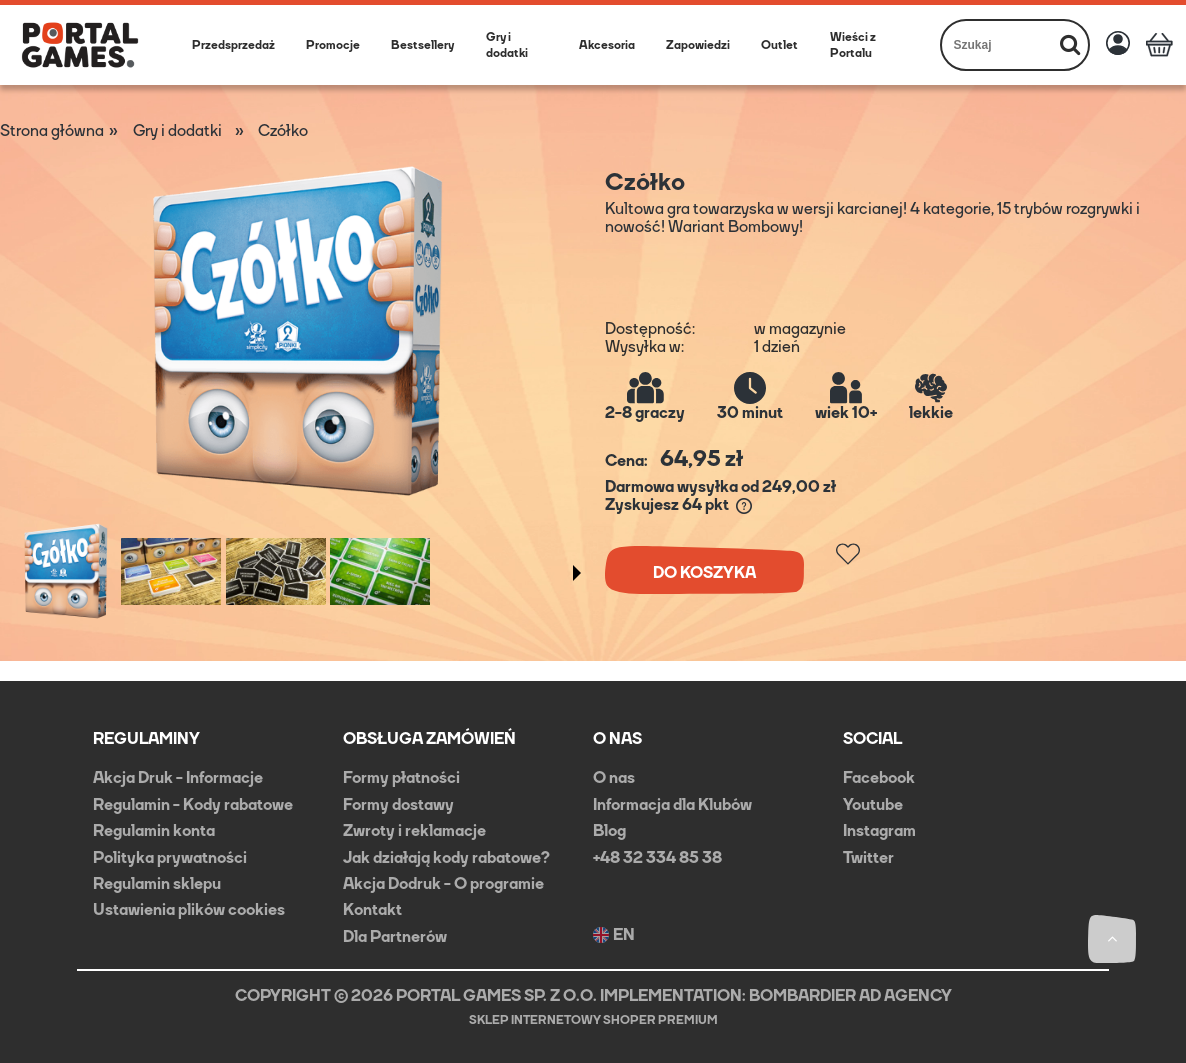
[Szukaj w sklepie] (997, 45)
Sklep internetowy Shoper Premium (593, 1020)
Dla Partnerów (395, 936)
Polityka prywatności (170, 857)
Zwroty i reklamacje (414, 830)
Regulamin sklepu (157, 883)
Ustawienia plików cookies (189, 909)
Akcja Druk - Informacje (178, 777)
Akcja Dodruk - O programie (443, 883)
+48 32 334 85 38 (657, 857)
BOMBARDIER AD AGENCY (850, 995)
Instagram (879, 830)
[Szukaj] (1070, 45)
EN (614, 935)
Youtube (873, 804)
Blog (609, 830)
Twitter (868, 857)
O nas (614, 777)
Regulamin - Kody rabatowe (193, 804)
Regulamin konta (154, 830)
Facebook (879, 777)
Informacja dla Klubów (672, 804)
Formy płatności (401, 777)
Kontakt (372, 909)
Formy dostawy (398, 804)
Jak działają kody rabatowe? (446, 857)
